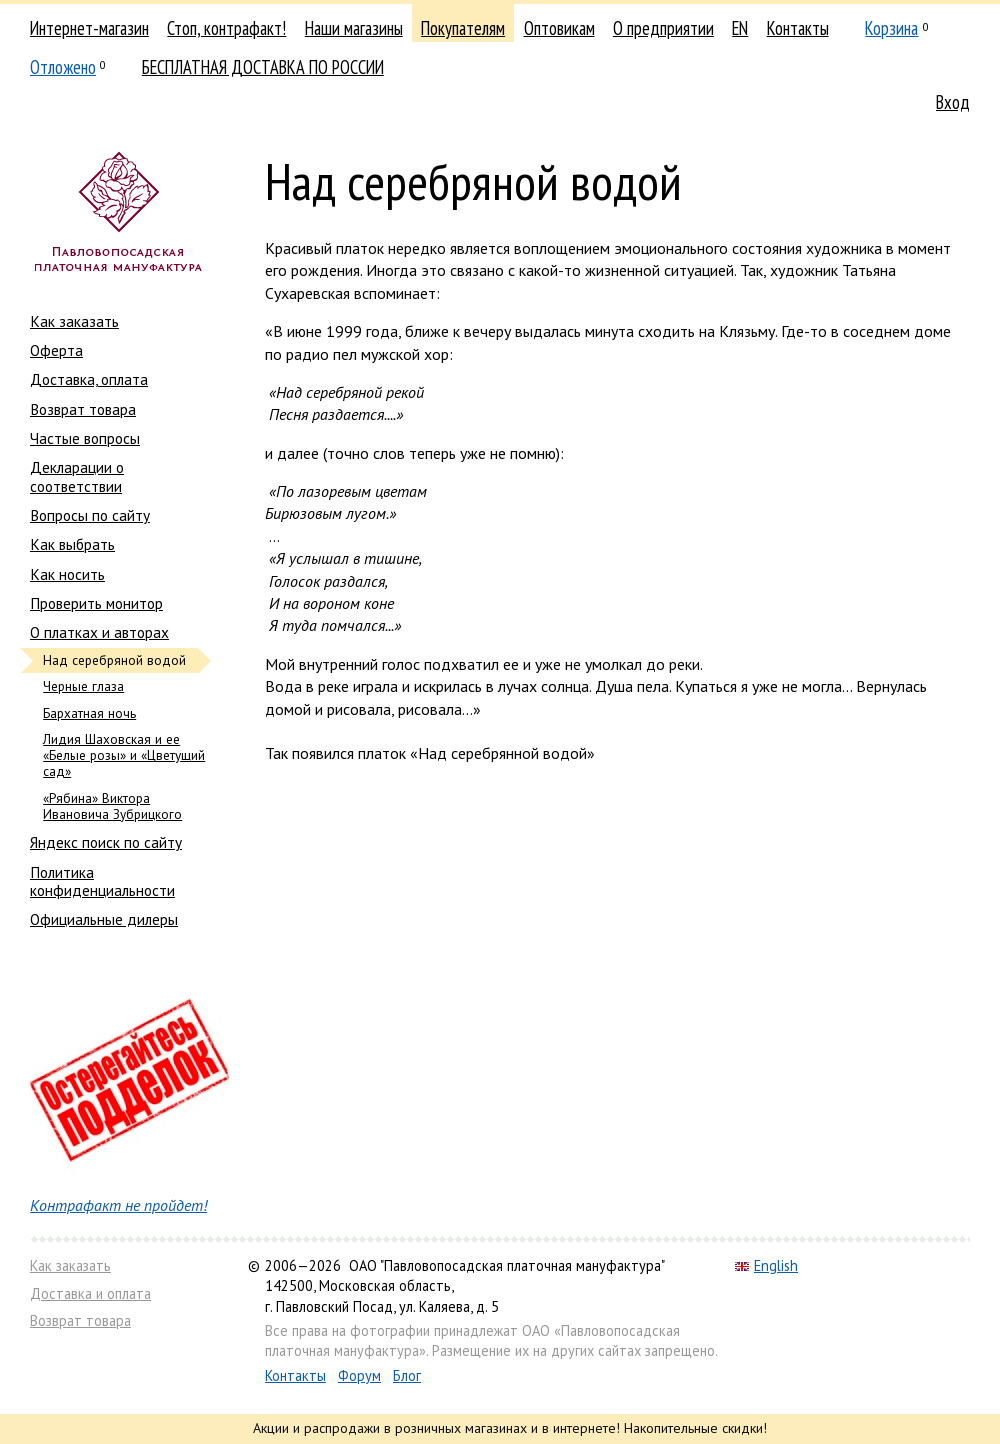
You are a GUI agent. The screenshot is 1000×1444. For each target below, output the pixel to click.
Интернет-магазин (89, 28)
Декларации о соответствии (77, 476)
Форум (359, 1375)
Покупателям (463, 28)
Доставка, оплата (89, 379)
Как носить (67, 574)
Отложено (63, 67)
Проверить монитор (96, 603)
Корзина (891, 28)
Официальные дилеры (104, 919)
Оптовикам (559, 28)
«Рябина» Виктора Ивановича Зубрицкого (112, 806)
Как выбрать (72, 544)
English (766, 1265)
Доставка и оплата (90, 1293)
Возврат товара (83, 409)
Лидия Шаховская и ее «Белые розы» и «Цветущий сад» (124, 755)
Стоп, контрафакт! (226, 28)
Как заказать (74, 321)
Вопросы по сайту (90, 515)
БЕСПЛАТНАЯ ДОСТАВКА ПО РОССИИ (263, 67)
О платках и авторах (99, 632)
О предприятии (663, 28)
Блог (407, 1375)
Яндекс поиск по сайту (106, 842)
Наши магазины (354, 28)
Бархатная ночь (89, 713)
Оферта (56, 350)
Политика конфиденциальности (102, 881)
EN (740, 28)
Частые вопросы (85, 438)
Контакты (798, 28)
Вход (953, 102)
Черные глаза (83, 686)
